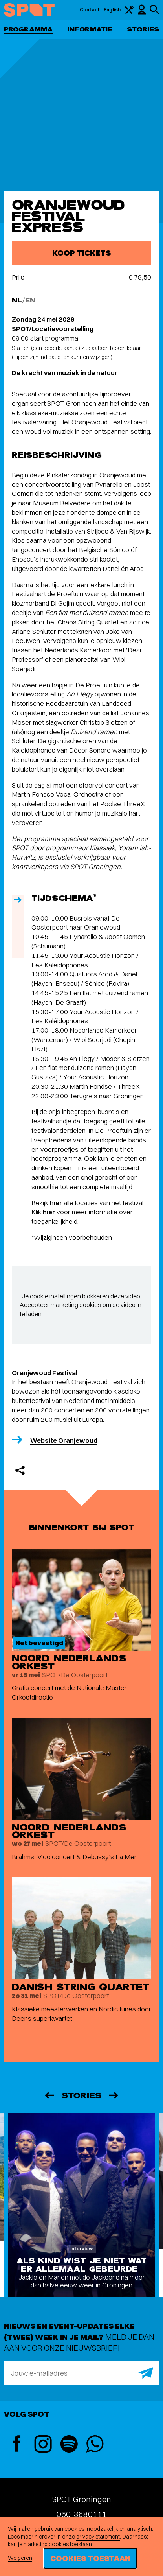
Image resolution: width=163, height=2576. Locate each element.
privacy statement (98, 2536)
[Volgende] (114, 2095)
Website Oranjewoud (63, 1440)
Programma (28, 29)
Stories (143, 29)
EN (30, 300)
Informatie (89, 29)
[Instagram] (43, 2444)
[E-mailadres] (81, 2373)
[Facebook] (17, 2444)
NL (17, 300)
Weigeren (20, 2557)
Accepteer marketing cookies (60, 1305)
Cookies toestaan (90, 2558)
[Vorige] (49, 2095)
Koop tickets (81, 253)
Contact (90, 10)
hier (56, 1203)
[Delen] (20, 1470)
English (112, 10)
